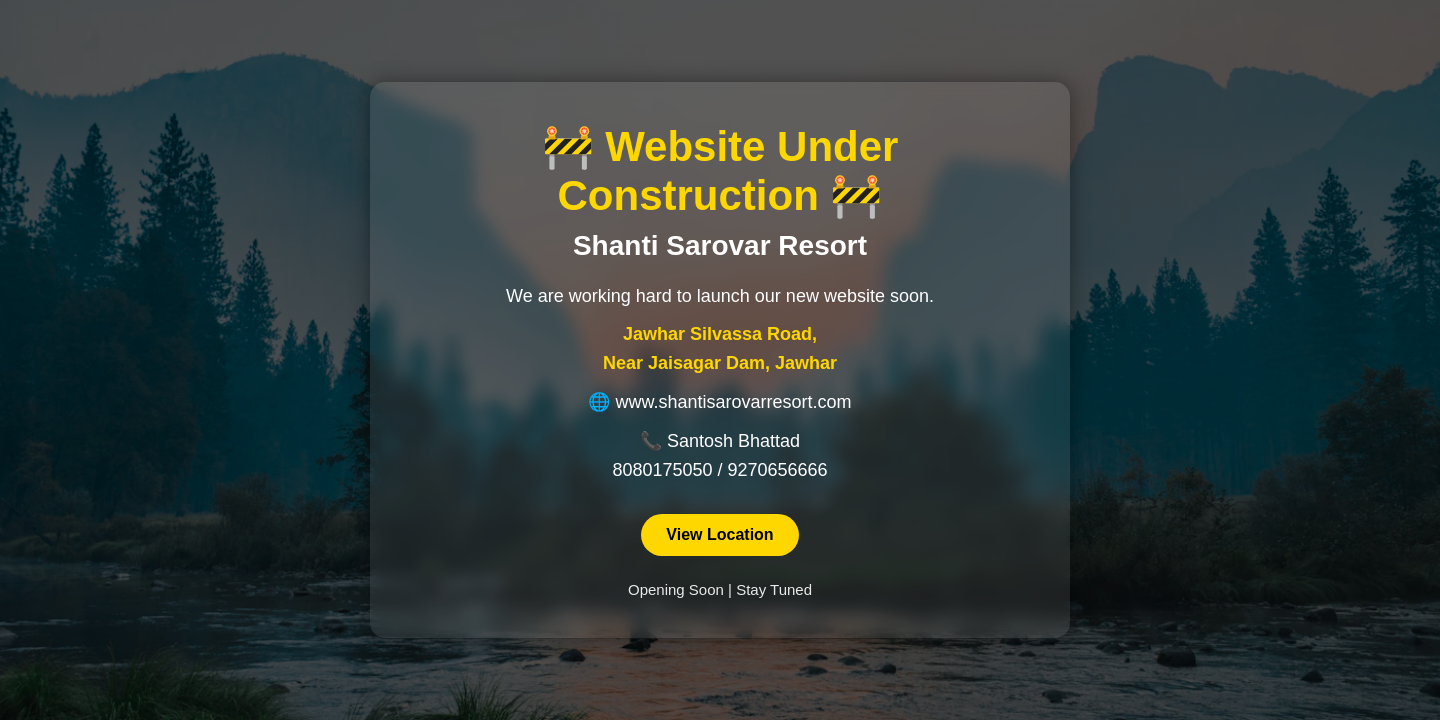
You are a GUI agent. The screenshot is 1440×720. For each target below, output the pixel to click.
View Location (719, 534)
